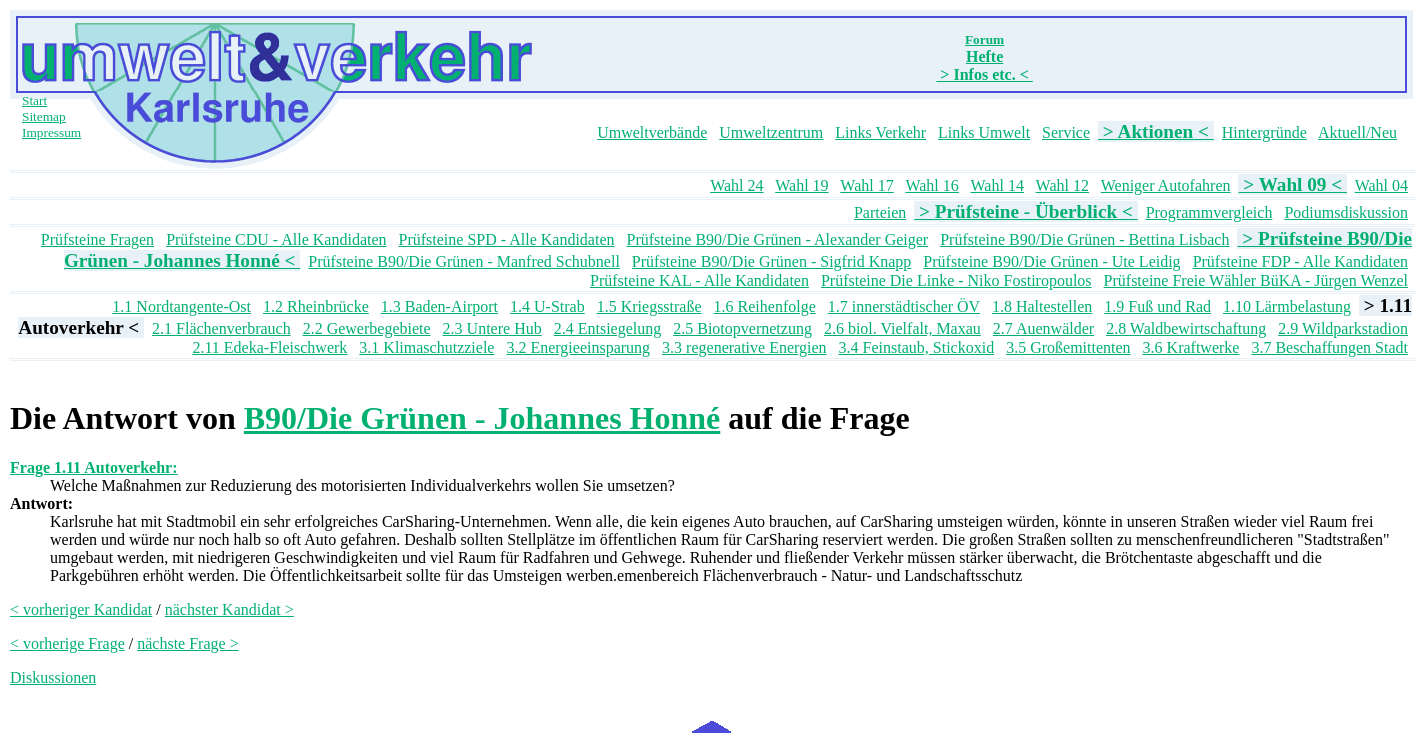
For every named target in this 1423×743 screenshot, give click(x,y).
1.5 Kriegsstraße (649, 306)
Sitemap (44, 116)
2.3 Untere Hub (492, 328)
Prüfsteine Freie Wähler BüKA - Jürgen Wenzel (1256, 280)
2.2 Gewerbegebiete (367, 328)
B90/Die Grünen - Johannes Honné (482, 418)
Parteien (880, 212)
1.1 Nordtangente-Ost (181, 306)
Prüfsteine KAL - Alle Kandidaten (699, 280)
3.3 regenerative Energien (744, 347)
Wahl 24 (736, 185)
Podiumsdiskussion (1346, 212)
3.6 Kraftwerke (1191, 347)
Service (1066, 132)
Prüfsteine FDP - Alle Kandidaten (1300, 261)
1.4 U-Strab (547, 306)
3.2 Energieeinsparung (578, 347)
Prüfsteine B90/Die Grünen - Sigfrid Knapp (772, 261)
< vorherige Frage (67, 643)
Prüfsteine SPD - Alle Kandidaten (507, 239)
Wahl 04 (1381, 185)
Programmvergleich (1209, 212)
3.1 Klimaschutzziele (426, 347)
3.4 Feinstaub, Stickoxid (917, 347)
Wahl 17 (866, 185)
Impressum (51, 132)
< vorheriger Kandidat (81, 609)
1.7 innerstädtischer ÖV (904, 306)
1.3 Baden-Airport (439, 306)
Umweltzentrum (771, 132)
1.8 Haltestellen (1042, 306)
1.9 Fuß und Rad (1157, 306)
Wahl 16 (931, 185)
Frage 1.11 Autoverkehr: (94, 467)
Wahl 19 (801, 185)
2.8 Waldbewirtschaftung (1186, 328)
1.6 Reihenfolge (765, 306)
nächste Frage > (187, 643)
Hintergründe (1264, 132)
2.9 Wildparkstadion (1343, 328)
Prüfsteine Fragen (97, 239)
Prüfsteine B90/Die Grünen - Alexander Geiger (778, 239)
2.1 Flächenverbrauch (221, 328)
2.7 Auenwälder (1043, 328)
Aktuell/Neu (1357, 132)
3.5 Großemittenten (1068, 347)
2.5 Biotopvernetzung (742, 328)
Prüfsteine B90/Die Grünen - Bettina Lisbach (1084, 239)
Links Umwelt (984, 132)
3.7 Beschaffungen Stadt (1329, 347)
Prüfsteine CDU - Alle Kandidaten (276, 239)
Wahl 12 (1062, 185)
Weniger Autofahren (1166, 185)
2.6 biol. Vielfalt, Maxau (902, 328)
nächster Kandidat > (229, 609)
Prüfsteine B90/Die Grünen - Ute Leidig (1051, 261)
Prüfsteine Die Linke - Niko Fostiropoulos (956, 280)
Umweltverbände (652, 132)
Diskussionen (53, 677)
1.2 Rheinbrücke (316, 306)
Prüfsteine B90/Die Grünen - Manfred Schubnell (463, 261)
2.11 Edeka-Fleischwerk (269, 347)
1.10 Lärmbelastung (1287, 306)
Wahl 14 (997, 185)
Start (34, 100)
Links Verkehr (880, 132)
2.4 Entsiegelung (608, 328)
